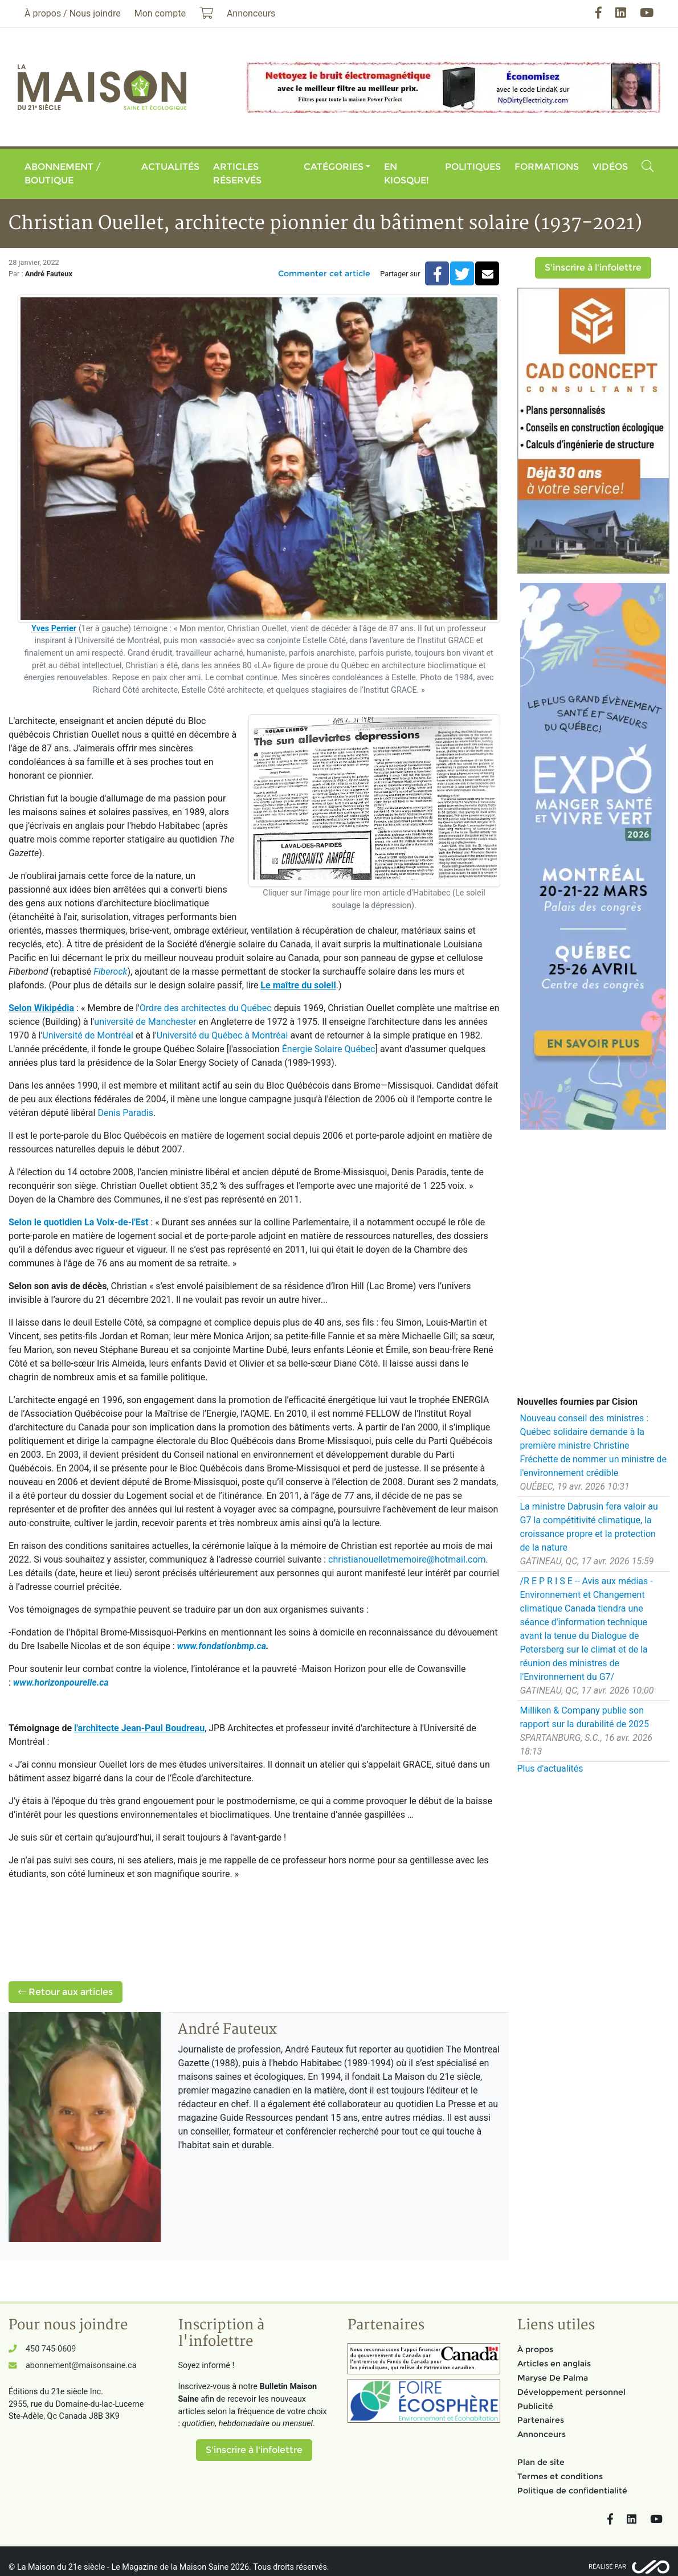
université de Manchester (145, 1021)
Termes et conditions (560, 2476)
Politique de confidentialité (572, 2490)
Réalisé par (607, 2566)
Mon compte (160, 13)
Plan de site (541, 2462)
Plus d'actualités (550, 1768)
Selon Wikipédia (41, 1008)
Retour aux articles (65, 1991)
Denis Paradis (125, 1112)
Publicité (535, 2406)
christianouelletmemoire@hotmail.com (406, 1559)
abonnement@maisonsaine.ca (81, 2365)
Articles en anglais (554, 2363)
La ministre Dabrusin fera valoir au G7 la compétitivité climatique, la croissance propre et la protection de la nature (589, 1527)
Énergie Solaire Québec (328, 1049)
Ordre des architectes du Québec (206, 1008)
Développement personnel (571, 2392)
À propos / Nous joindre (72, 13)
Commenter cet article (324, 273)
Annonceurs (541, 2434)
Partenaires (540, 2420)
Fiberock (110, 971)
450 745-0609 (51, 2349)
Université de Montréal (87, 1035)
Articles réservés (237, 173)
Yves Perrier (53, 628)
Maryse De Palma (552, 2378)
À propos (535, 2349)
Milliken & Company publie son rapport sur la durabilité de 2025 (584, 1717)
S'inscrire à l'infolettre (593, 267)
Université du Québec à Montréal (222, 1035)
